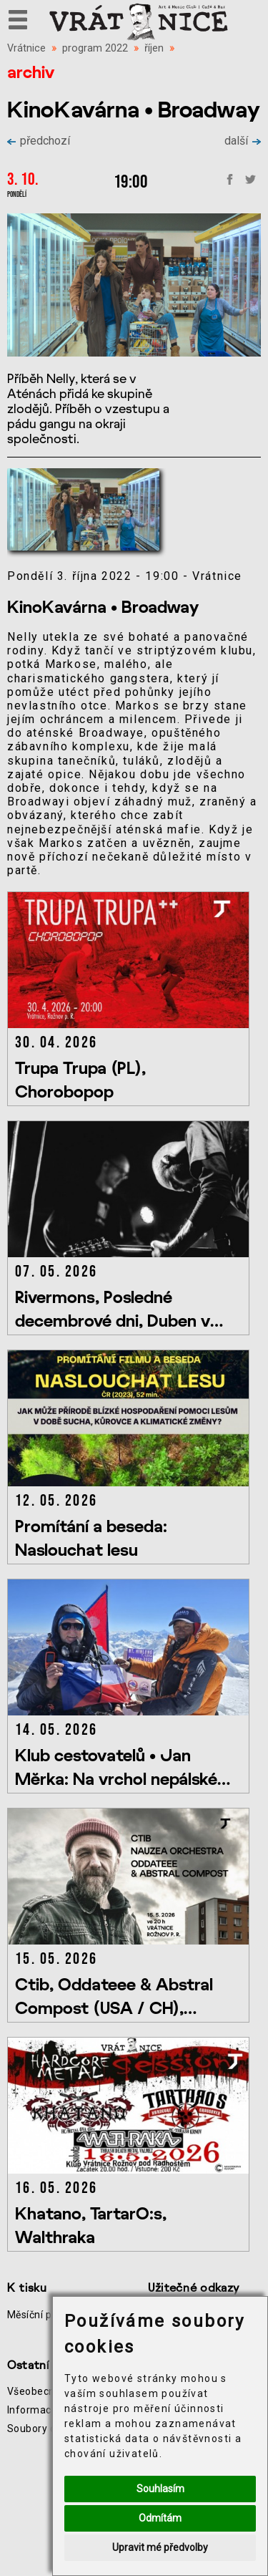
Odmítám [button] (160, 2518)
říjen (154, 48)
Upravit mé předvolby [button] (160, 2547)
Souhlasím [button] (160, 2488)
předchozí (38, 140)
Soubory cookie (44, 2428)
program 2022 (95, 48)
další (242, 140)
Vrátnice (26, 48)
